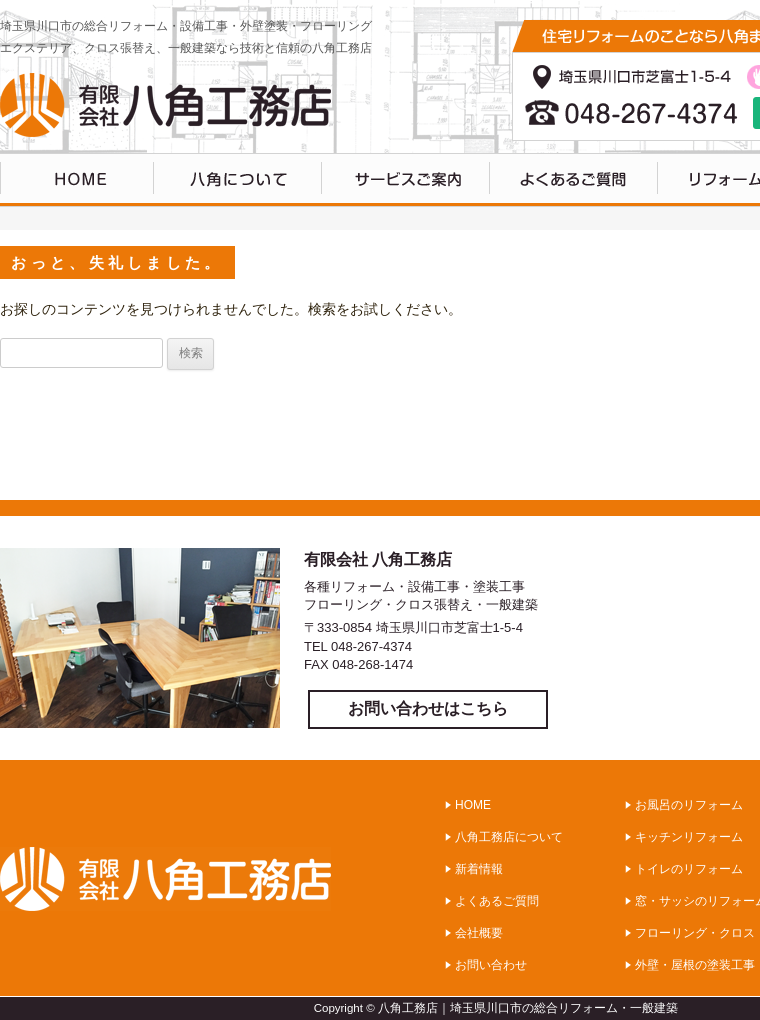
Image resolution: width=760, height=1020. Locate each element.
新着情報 (479, 869)
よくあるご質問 (574, 180)
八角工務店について (238, 180)
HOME (77, 180)
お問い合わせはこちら (428, 708)
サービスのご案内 (406, 180)
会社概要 (479, 933)
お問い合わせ (491, 965)
